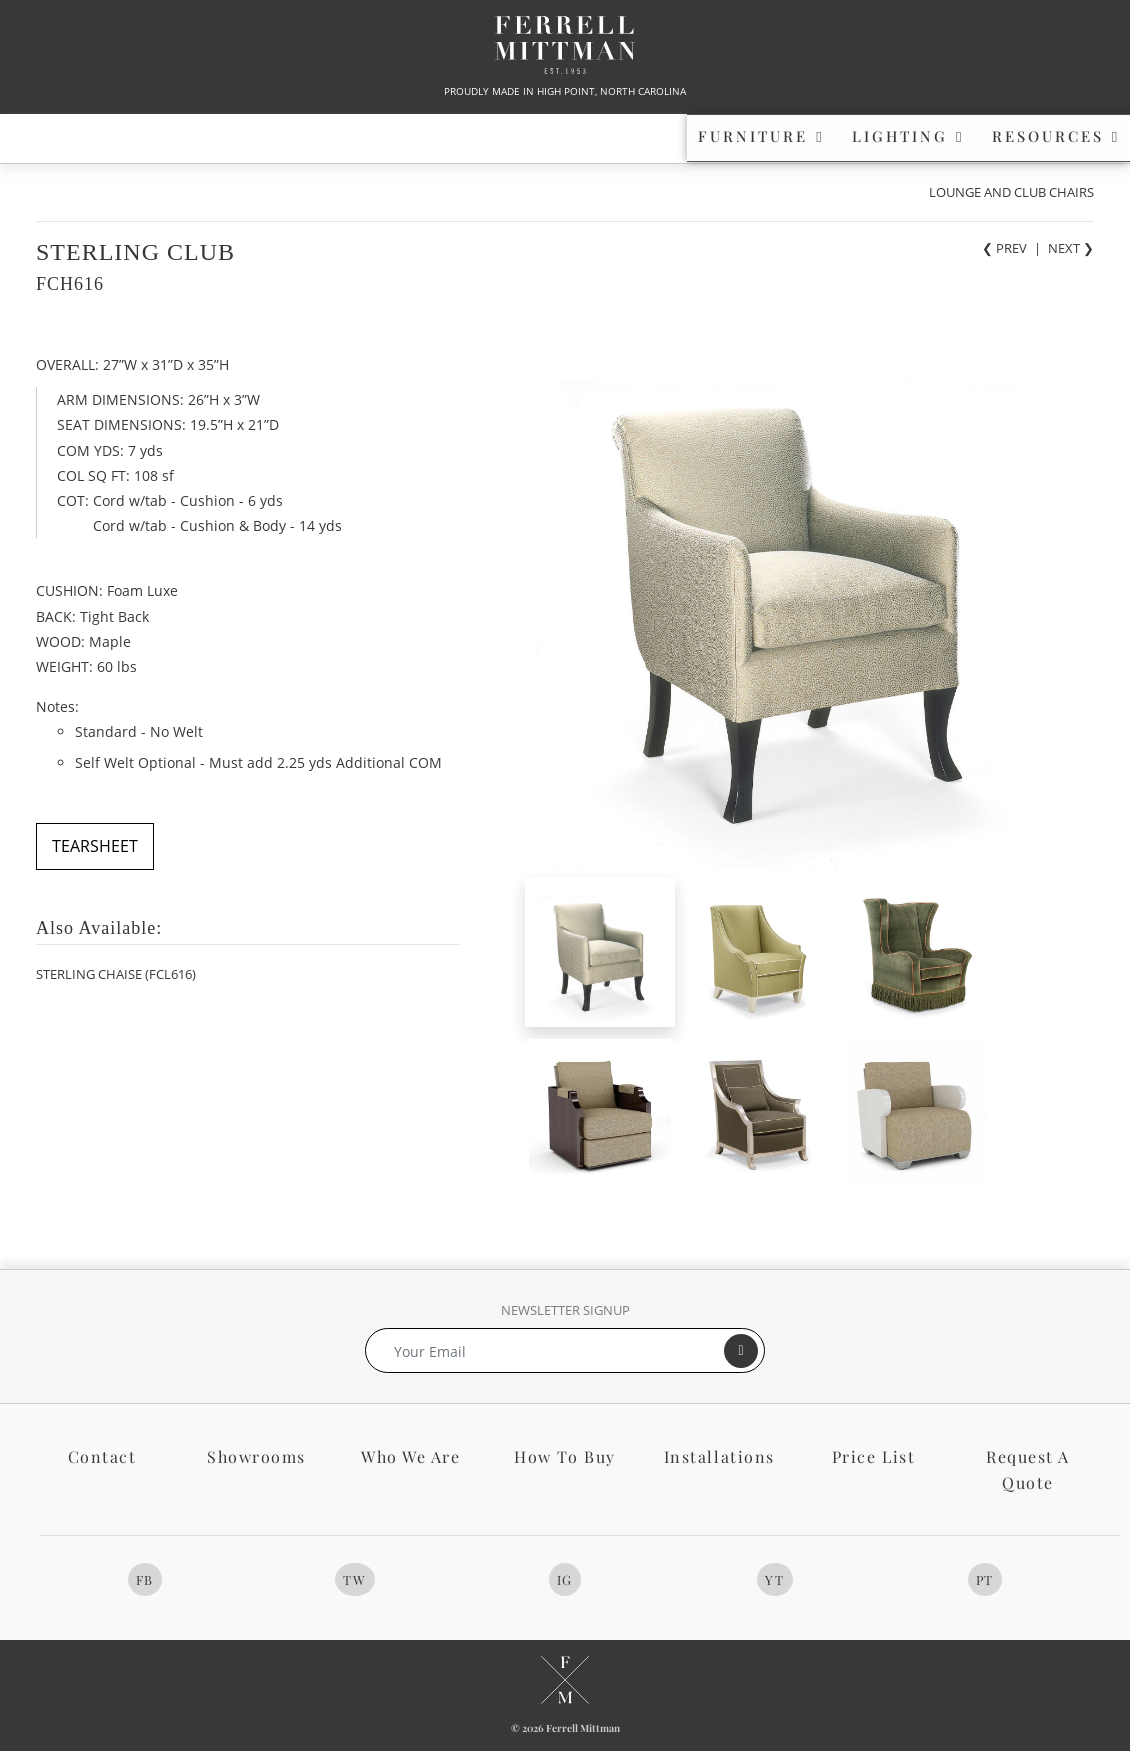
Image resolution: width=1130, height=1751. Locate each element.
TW (354, 1579)
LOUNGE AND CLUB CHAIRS (1011, 192)
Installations (719, 1456)
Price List (873, 1456)
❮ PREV (1004, 248)
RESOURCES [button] (618, 136)
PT (985, 1579)
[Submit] (741, 1351)
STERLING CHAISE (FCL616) (116, 974)
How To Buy (564, 1456)
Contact (102, 1456)
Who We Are (410, 1456)
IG (565, 1579)
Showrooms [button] (256, 1456)
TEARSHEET (95, 846)
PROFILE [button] (845, 136)
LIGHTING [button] (385, 136)
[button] (1025, 137)
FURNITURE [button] (152, 136)
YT (774, 1579)
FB (145, 1579)
